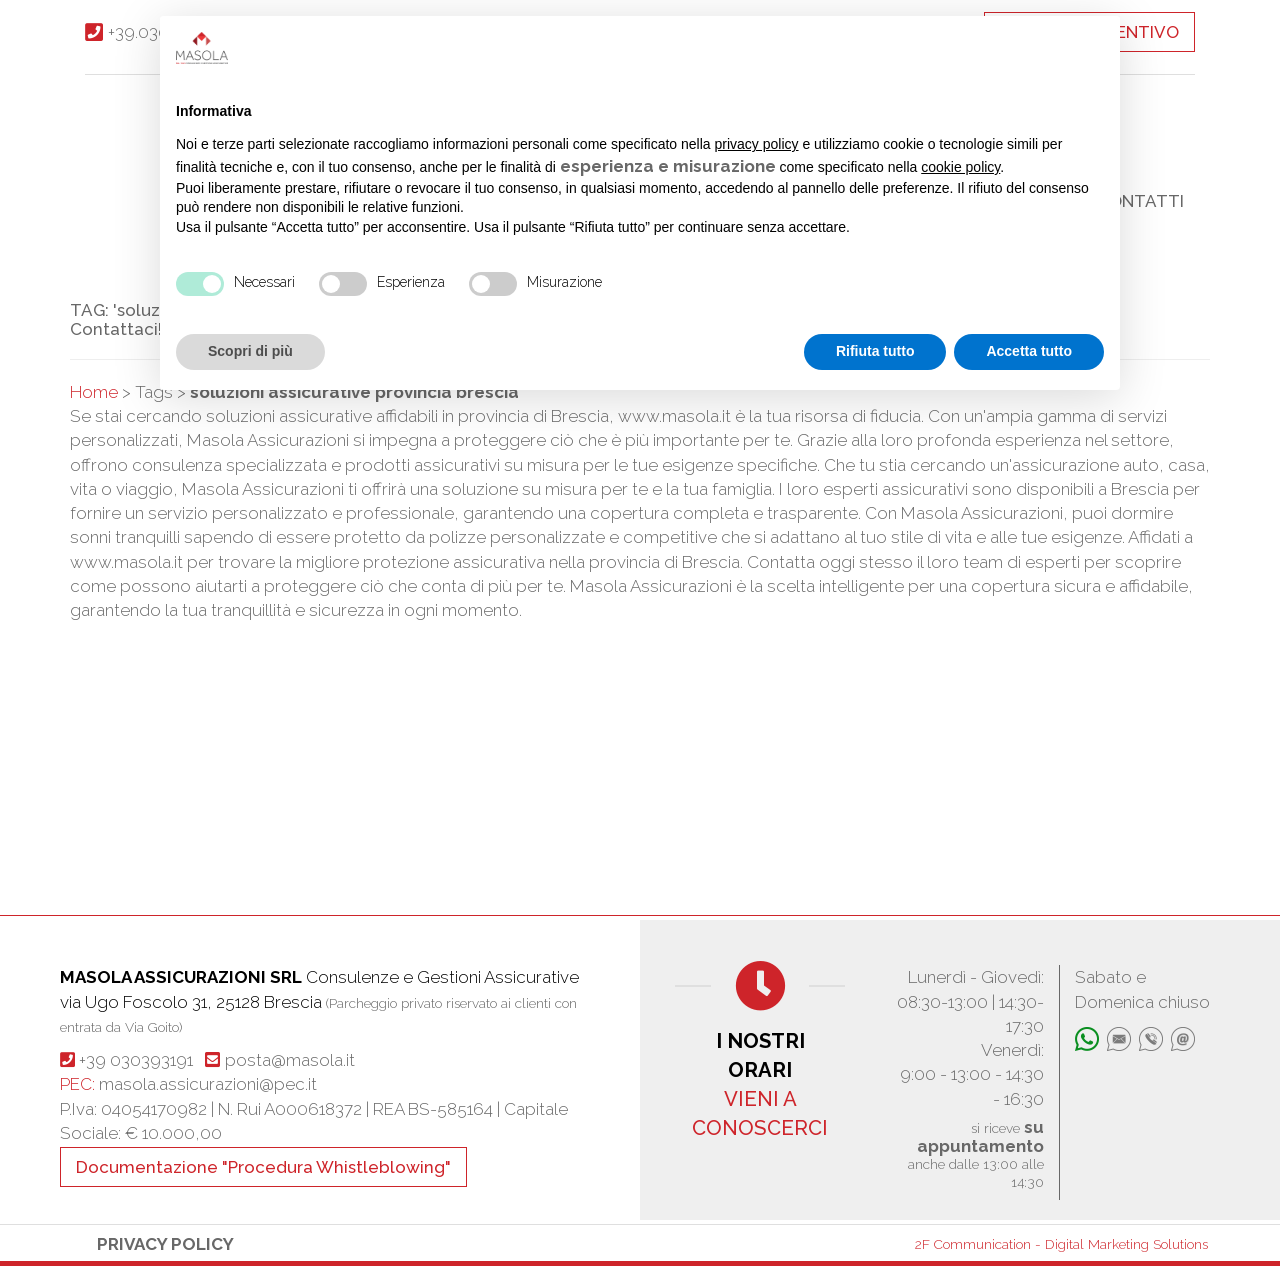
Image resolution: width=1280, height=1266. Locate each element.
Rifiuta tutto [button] (875, 351)
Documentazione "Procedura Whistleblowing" (263, 1167)
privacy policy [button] (757, 144)
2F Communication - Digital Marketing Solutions (1061, 1244)
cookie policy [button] (960, 167)
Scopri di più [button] (250, 351)
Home (94, 392)
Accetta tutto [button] (1029, 351)
